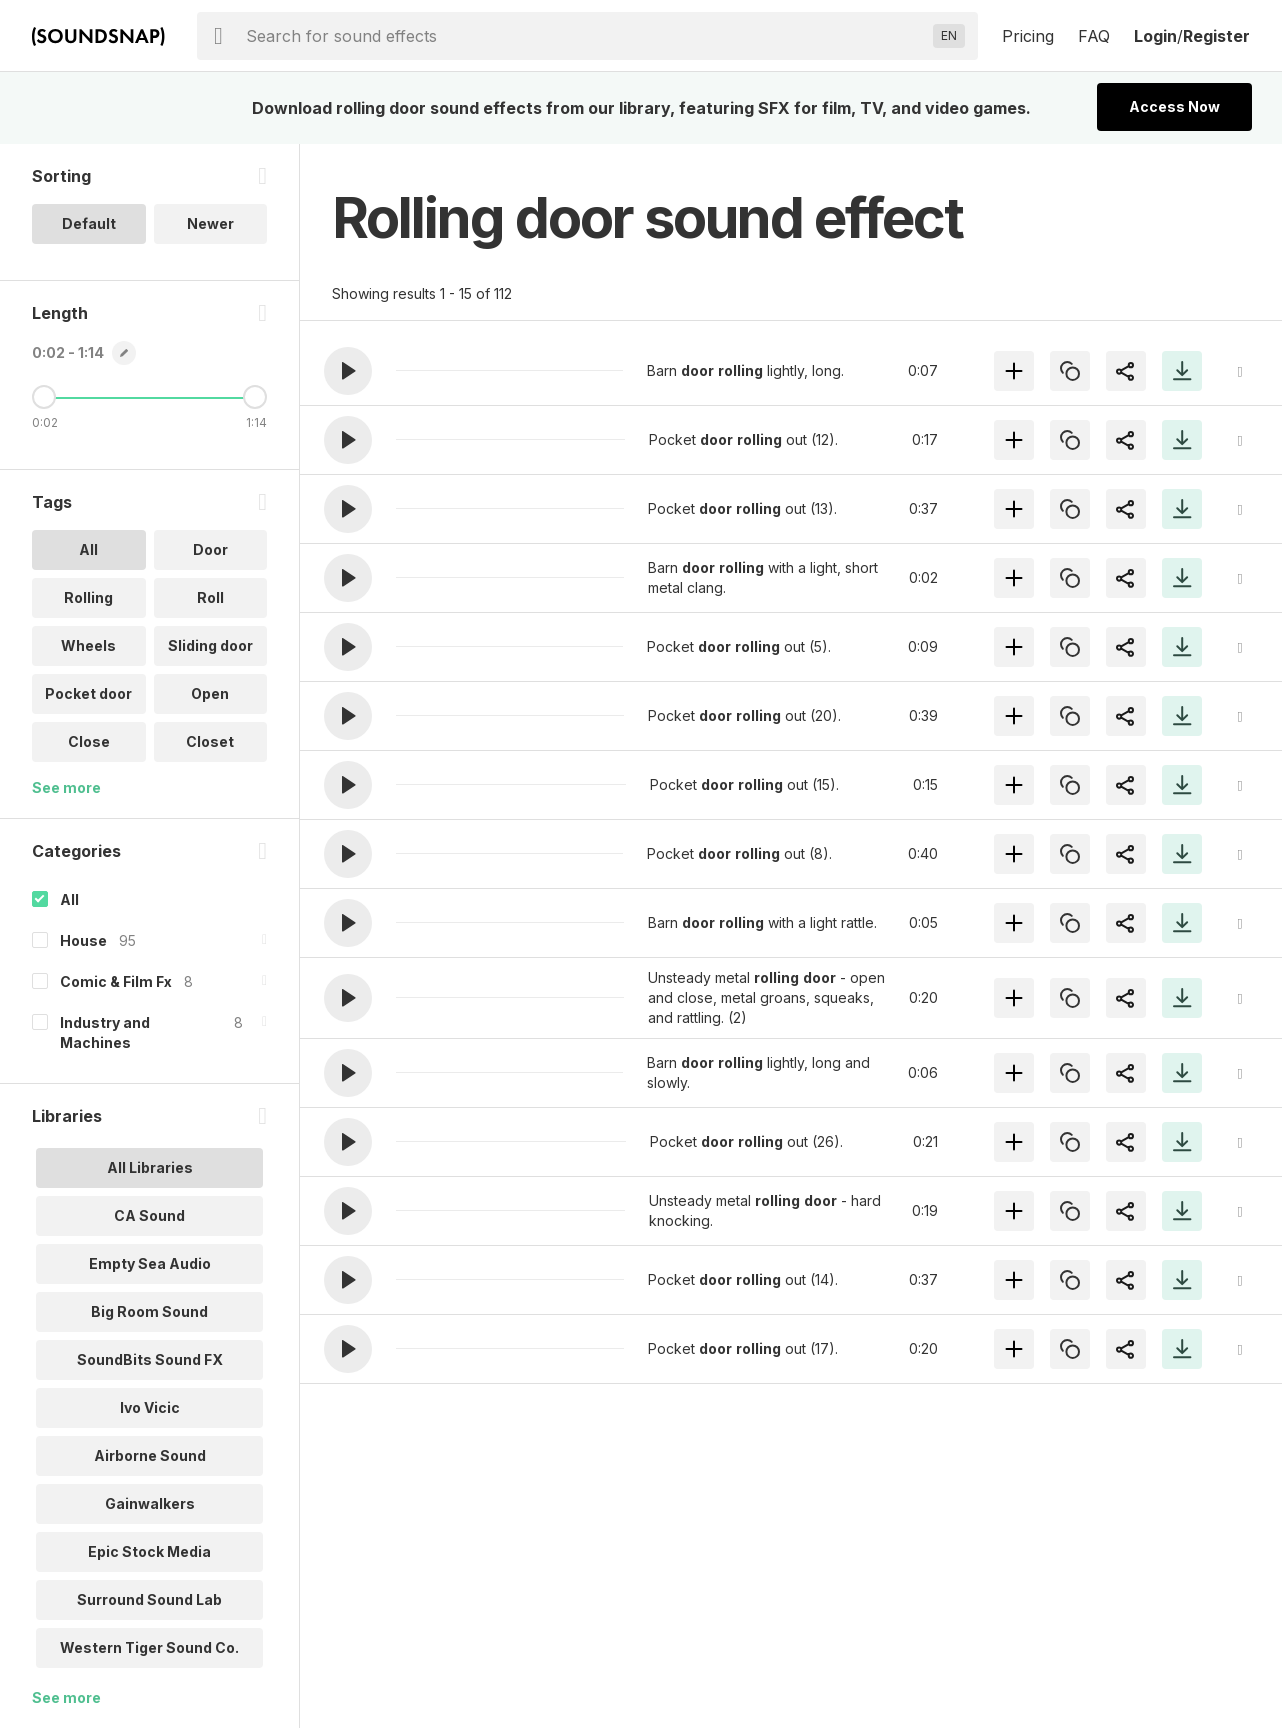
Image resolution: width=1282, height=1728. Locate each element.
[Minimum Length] (44, 397)
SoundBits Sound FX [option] (150, 1359)
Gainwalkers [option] (150, 1503)
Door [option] (210, 549)
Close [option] (89, 741)
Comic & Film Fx (116, 981)
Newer (210, 223)
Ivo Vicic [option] (150, 1407)
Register (1216, 36)
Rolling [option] (88, 597)
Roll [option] (210, 597)
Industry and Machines (105, 1032)
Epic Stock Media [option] (149, 1551)
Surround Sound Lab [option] (149, 1599)
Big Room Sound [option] (149, 1311)
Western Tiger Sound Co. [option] (149, 1647)
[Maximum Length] (255, 397)
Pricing (1028, 36)
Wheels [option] (88, 645)
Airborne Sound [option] (150, 1455)
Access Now (1174, 106)
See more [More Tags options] (66, 787)
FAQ (1094, 36)
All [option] (88, 549)
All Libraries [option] (150, 1167)
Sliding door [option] (210, 645)
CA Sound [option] (149, 1215)
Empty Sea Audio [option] (150, 1263)
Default (89, 223)
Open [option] (210, 693)
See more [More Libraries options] (66, 1697)
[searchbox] (585, 36)
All (69, 899)
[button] (348, 371)
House (83, 940)
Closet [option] (210, 741)
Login (1155, 36)
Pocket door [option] (88, 693)
